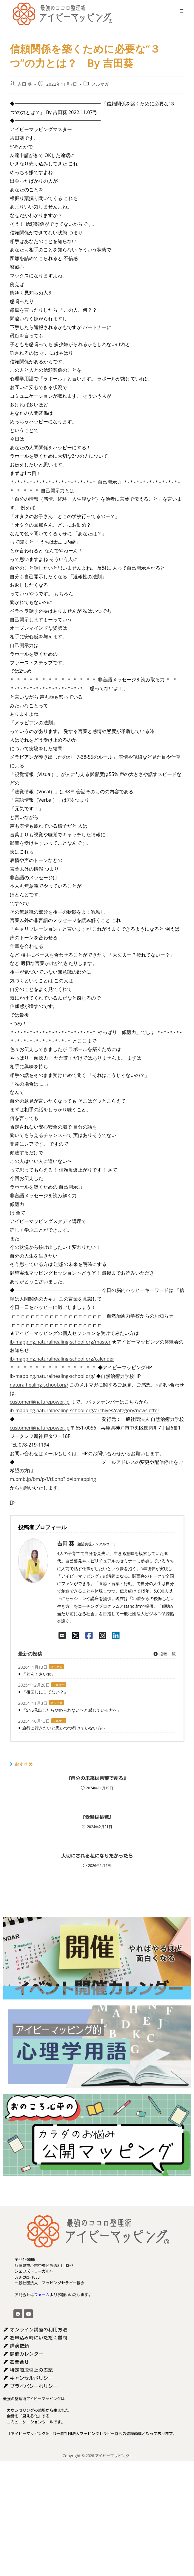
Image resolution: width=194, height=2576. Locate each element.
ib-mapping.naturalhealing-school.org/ (52, 1376)
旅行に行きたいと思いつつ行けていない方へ (64, 1728)
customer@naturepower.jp (40, 1401)
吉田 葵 (25, 84)
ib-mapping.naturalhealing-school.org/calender (62, 1358)
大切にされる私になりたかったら (97, 1855)
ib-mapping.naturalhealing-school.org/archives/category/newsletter (85, 1410)
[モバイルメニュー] (179, 11)
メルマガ (100, 84)
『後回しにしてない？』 (45, 1692)
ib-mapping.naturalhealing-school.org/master (60, 1341)
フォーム (42, 2295)
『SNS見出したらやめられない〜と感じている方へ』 (72, 1710)
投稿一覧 (164, 1654)
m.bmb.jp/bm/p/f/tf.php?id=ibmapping (53, 1479)
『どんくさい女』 (39, 1674)
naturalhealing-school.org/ (39, 1384)
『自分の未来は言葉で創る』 (97, 1778)
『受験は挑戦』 (97, 1817)
